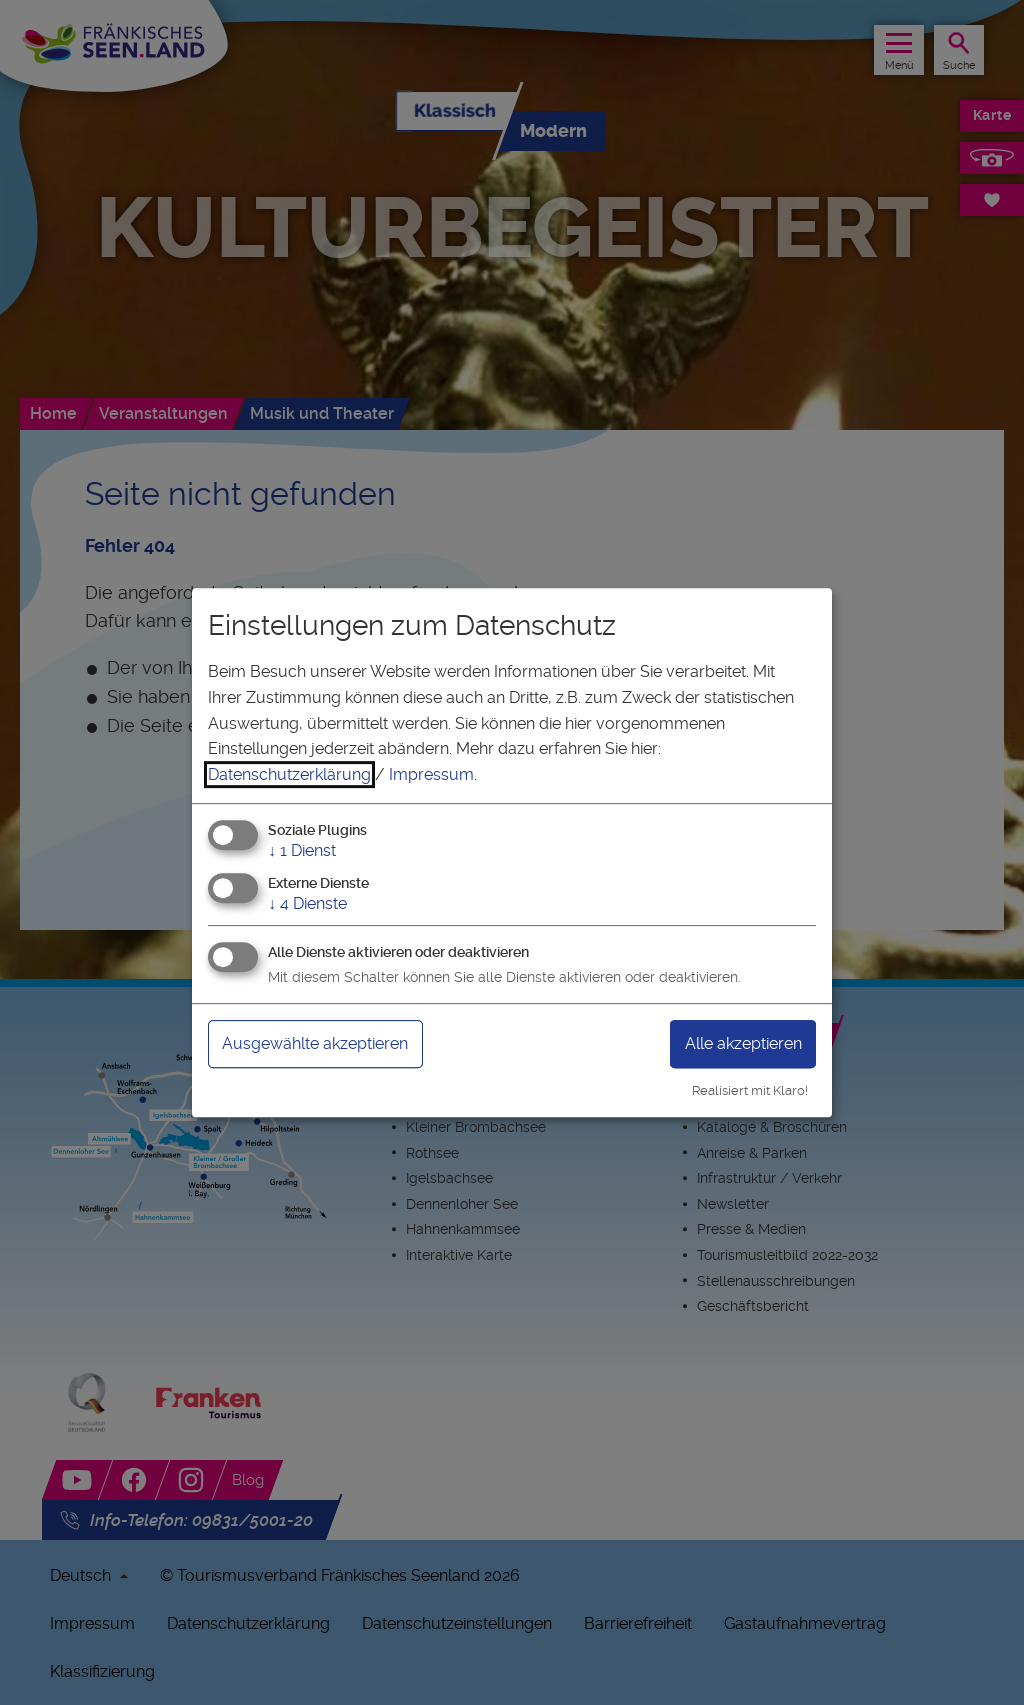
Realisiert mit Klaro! (750, 1090)
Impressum (431, 774)
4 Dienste (307, 903)
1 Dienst (302, 851)
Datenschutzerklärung (289, 774)
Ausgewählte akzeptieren (315, 1043)
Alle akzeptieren (743, 1043)
